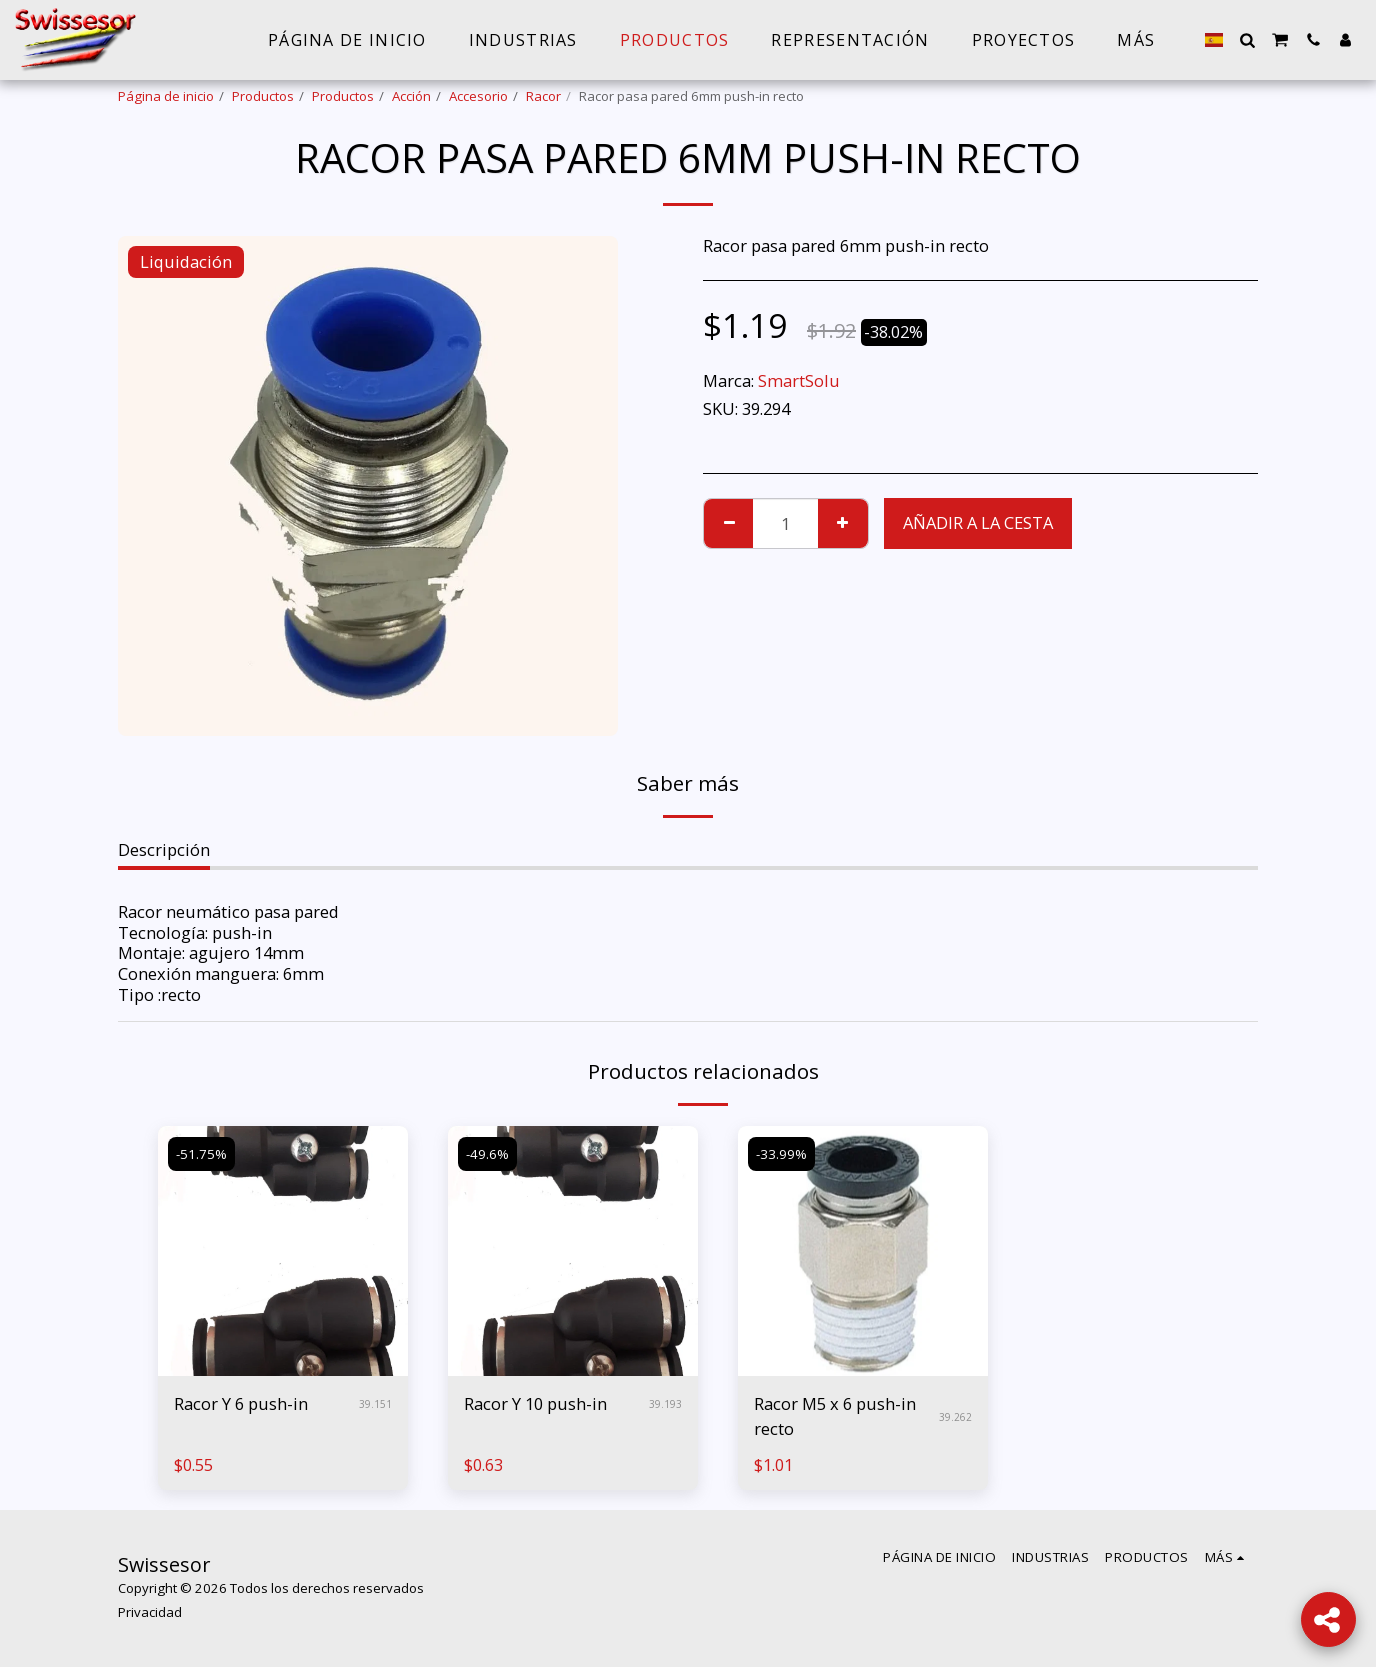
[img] (283, 1251)
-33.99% (781, 1154)
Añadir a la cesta (978, 522)
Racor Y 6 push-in (241, 1403)
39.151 (375, 1404)
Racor (543, 96)
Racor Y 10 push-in (535, 1403)
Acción (411, 96)
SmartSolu (799, 380)
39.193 (665, 1404)
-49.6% (487, 1154)
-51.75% (201, 1154)
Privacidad (150, 1612)
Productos (263, 96)
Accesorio (478, 96)
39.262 (955, 1417)
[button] (1247, 40)
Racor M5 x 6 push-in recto (835, 1416)
